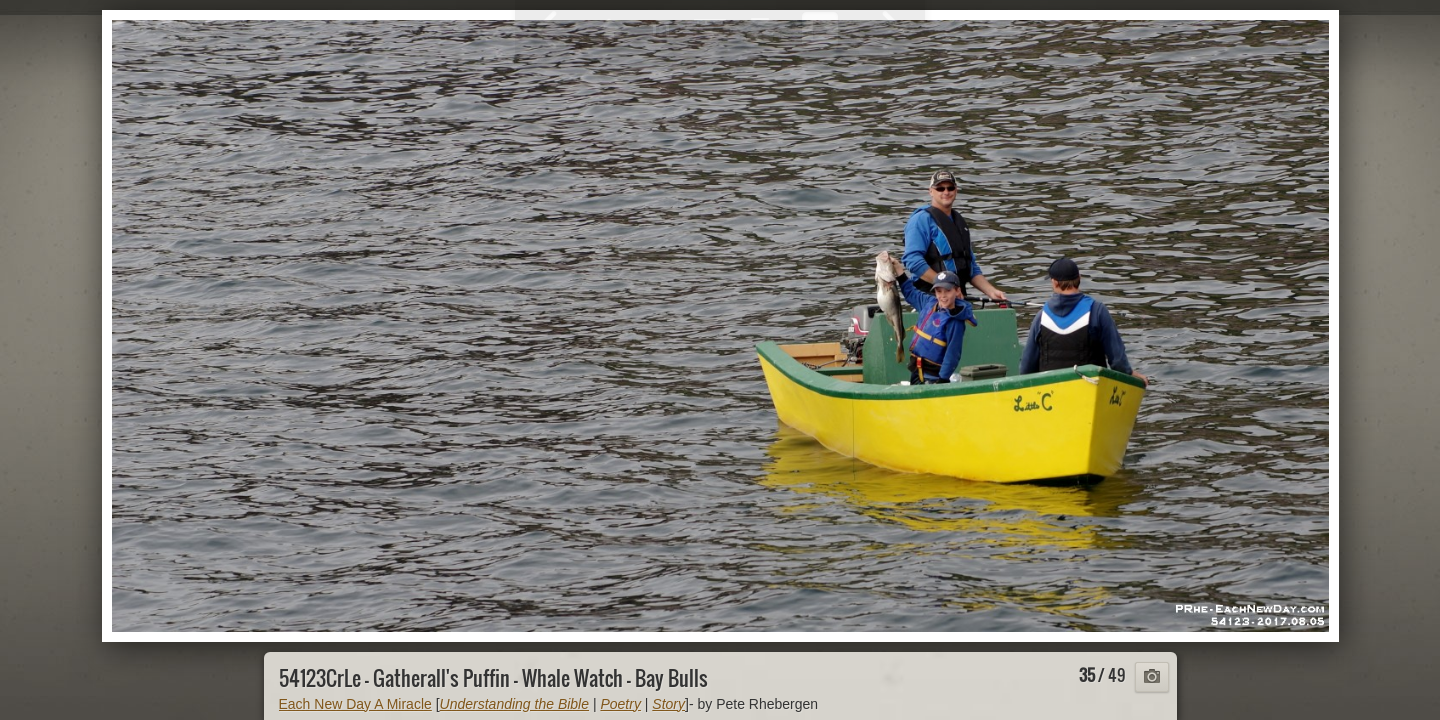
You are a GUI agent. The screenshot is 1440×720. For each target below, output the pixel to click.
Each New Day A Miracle (355, 704)
